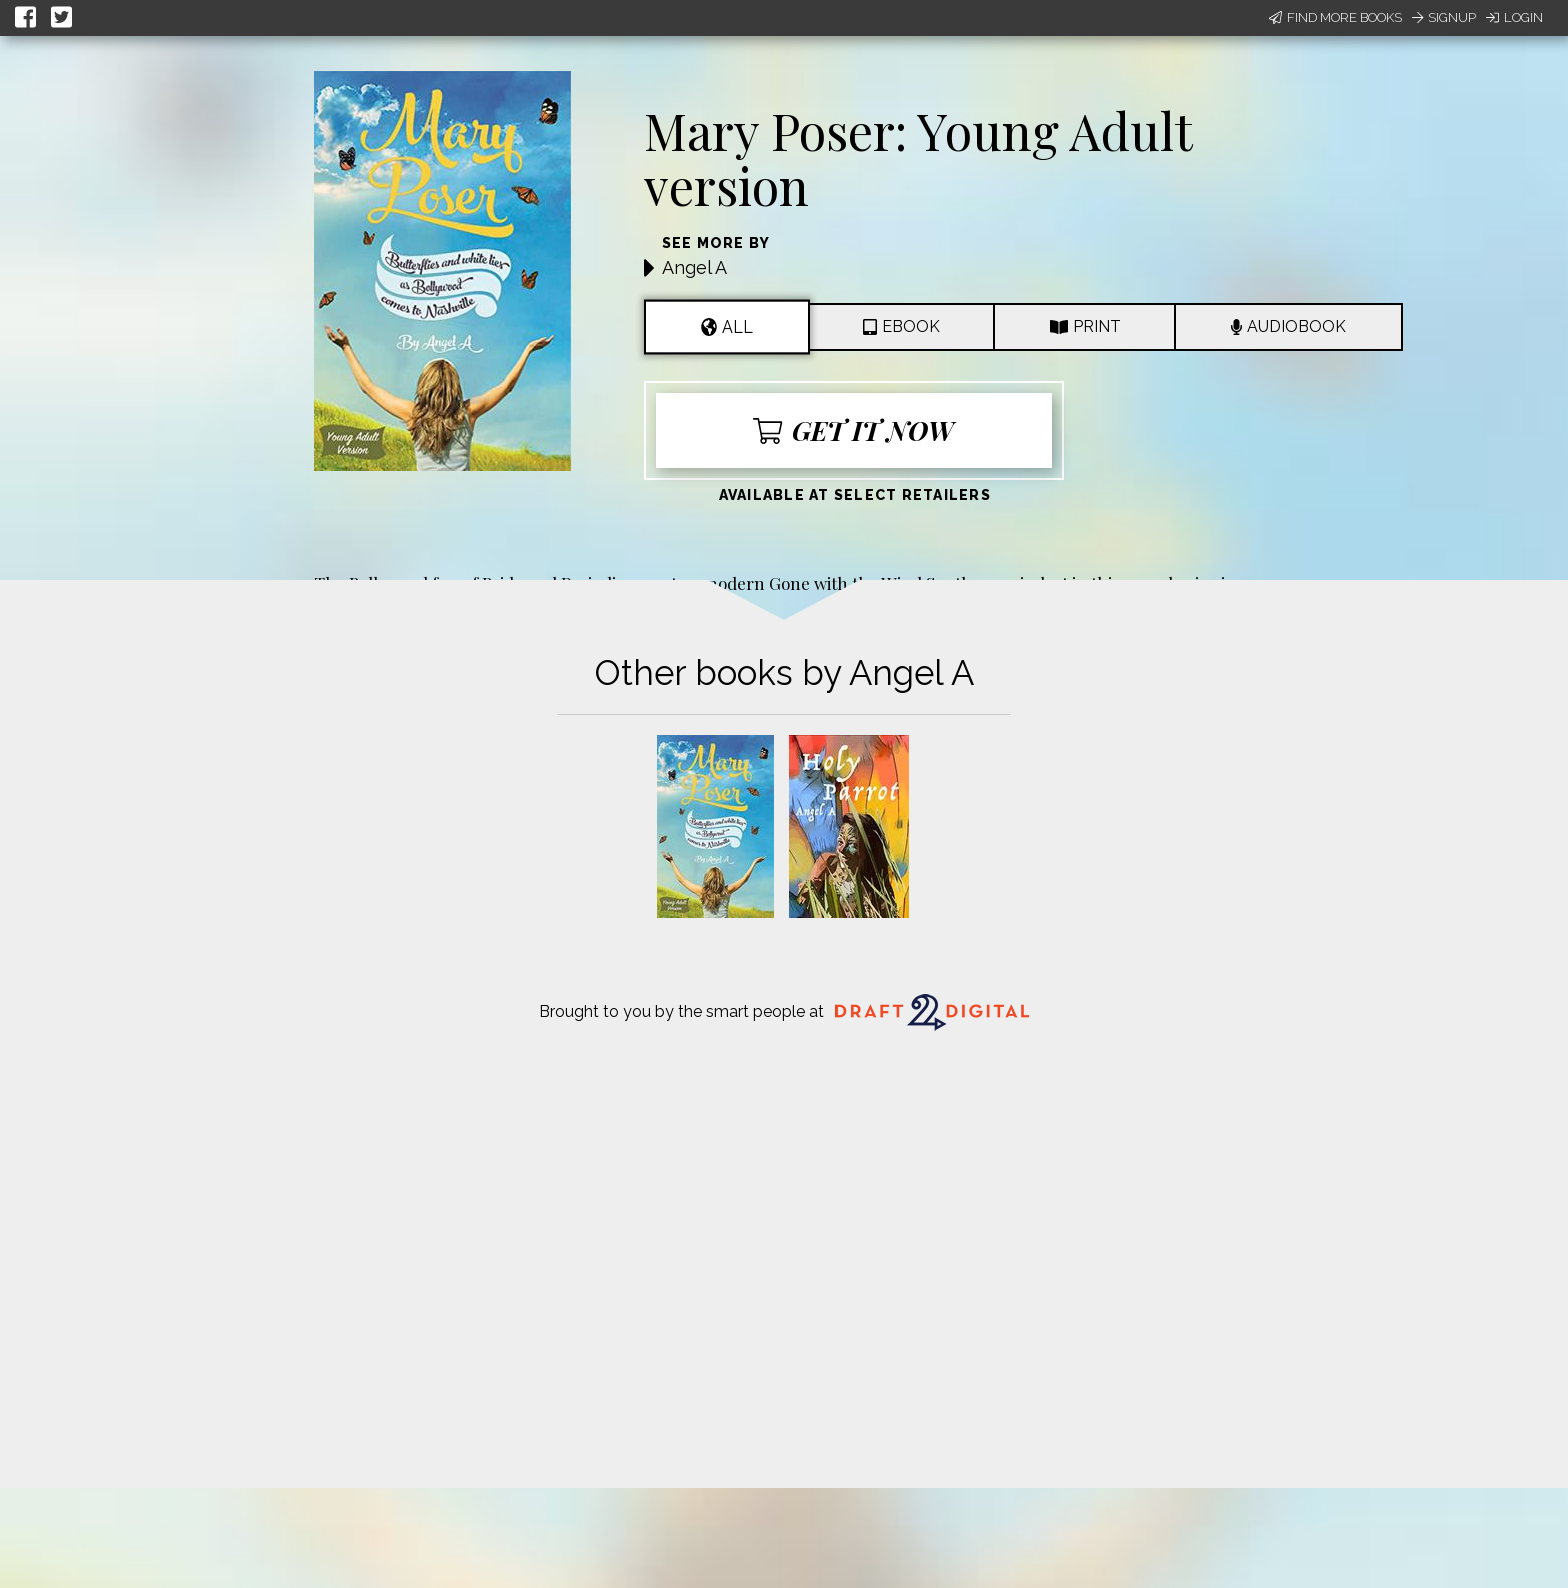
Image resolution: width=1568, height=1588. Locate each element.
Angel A (694, 267)
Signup (1444, 17)
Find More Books (1335, 17)
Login (1514, 17)
